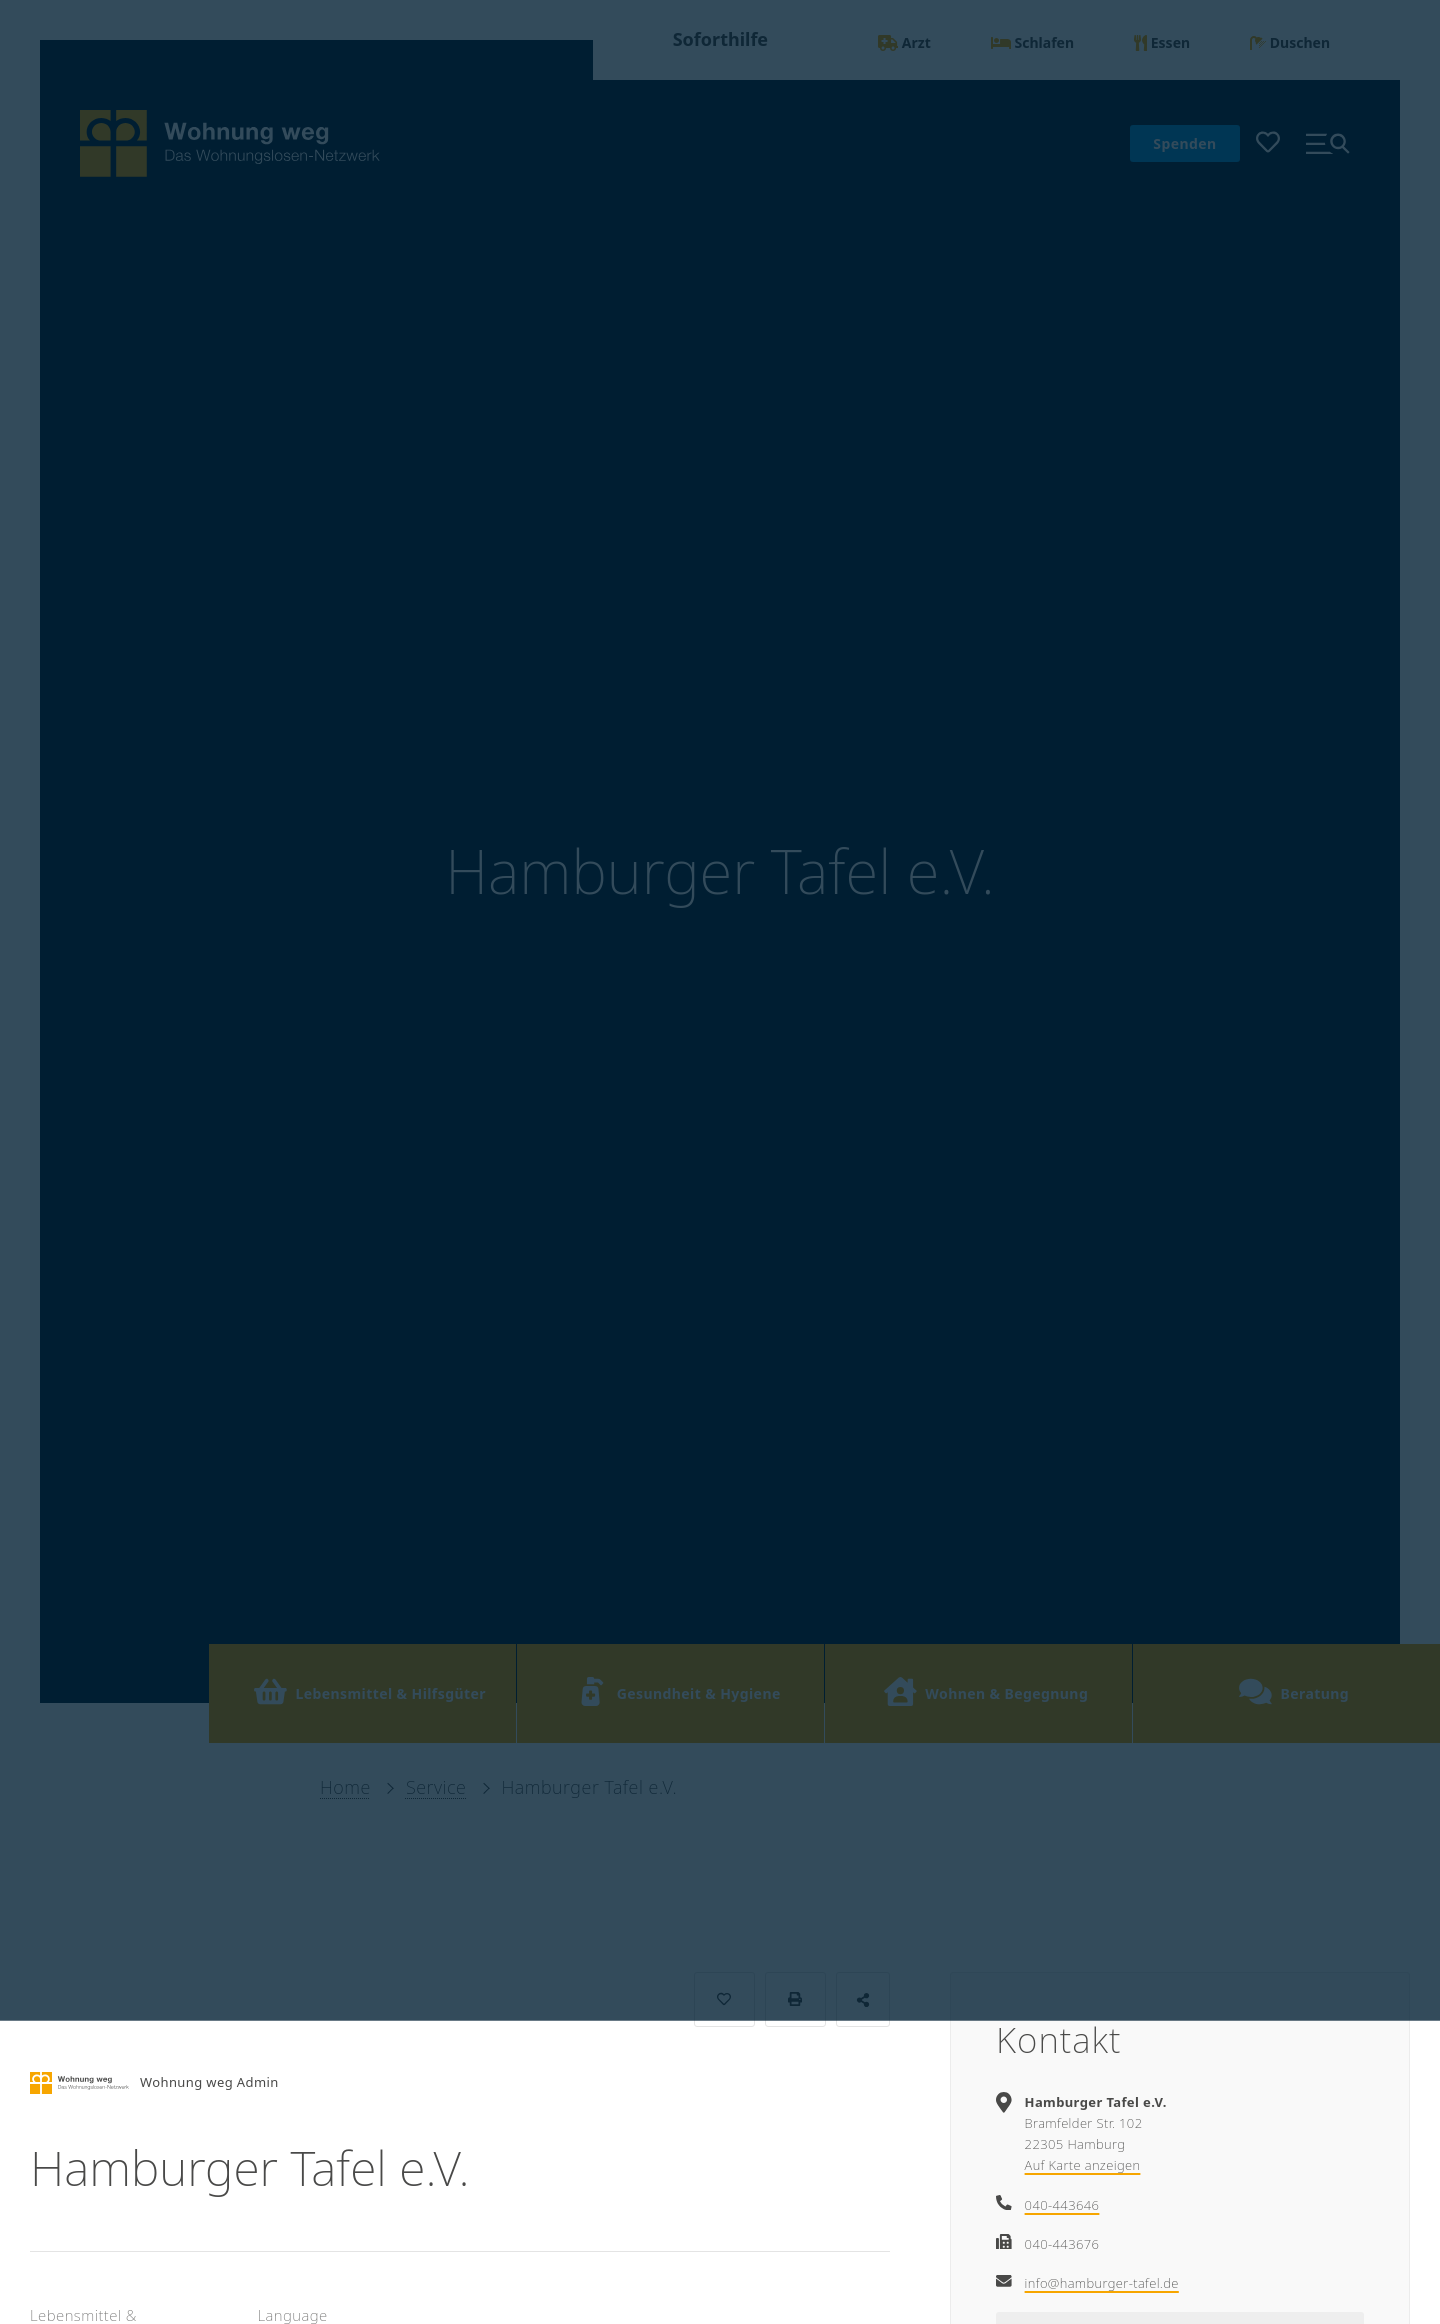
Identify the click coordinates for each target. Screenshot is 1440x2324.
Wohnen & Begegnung (985, 1691)
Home (345, 1787)
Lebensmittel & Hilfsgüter (369, 1691)
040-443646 (1062, 2205)
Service (436, 1787)
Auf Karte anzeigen (1083, 2165)
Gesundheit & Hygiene (678, 1691)
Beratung (1293, 1691)
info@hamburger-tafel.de (1102, 2283)
